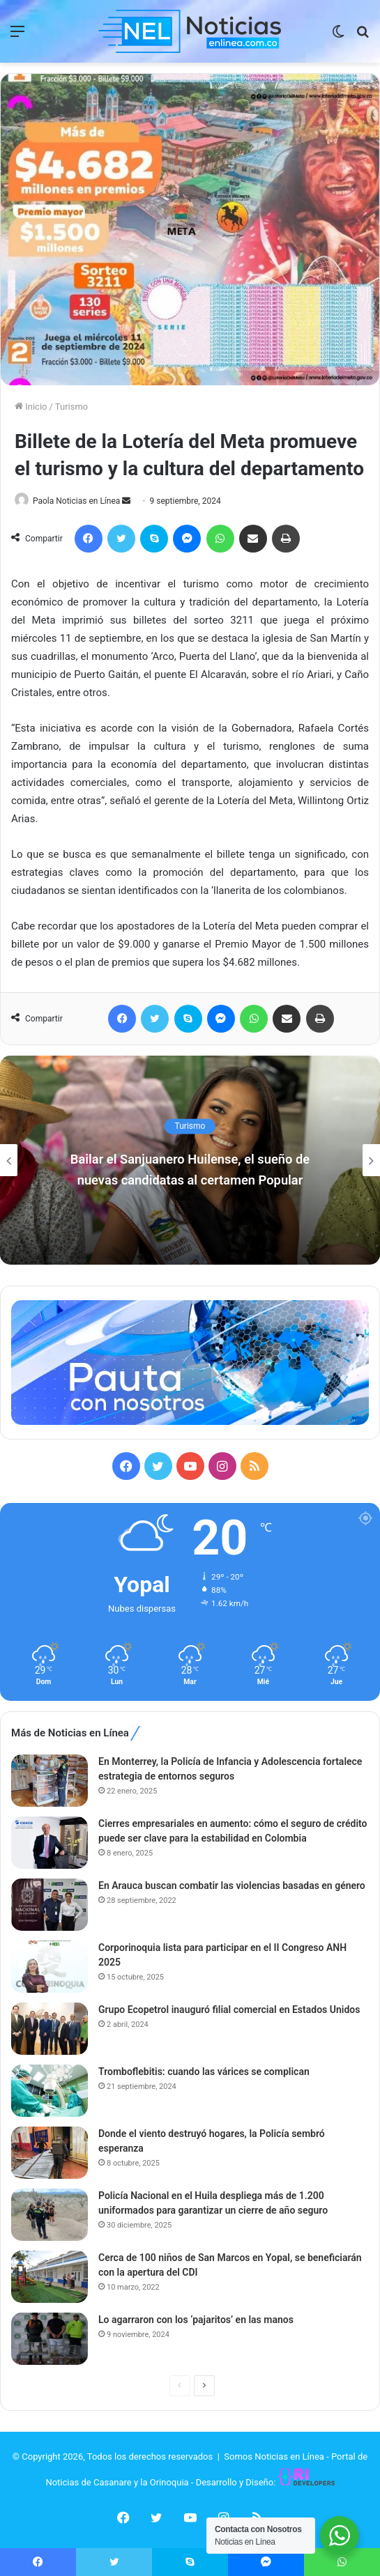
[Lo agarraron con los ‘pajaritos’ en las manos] (49, 2339)
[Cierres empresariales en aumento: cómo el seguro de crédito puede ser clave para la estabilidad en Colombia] (49, 1843)
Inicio (31, 406)
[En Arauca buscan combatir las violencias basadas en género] (49, 1905)
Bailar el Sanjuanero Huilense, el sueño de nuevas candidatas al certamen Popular (189, 1169)
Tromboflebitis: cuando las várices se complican (204, 2071)
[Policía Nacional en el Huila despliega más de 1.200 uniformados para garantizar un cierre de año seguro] (49, 2215)
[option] (190, 1160)
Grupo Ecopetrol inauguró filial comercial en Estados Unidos (229, 2009)
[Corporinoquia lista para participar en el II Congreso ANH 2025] (49, 1967)
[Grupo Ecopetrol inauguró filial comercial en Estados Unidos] (49, 2029)
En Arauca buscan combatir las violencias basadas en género (231, 1885)
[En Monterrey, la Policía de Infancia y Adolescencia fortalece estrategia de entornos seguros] (49, 1780)
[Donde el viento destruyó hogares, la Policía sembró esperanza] (49, 2153)
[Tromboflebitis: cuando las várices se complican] (49, 2091)
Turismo (71, 406)
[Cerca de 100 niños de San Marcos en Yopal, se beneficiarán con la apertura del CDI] (49, 2277)
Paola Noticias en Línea (76, 501)
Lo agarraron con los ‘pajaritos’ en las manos (196, 2319)
